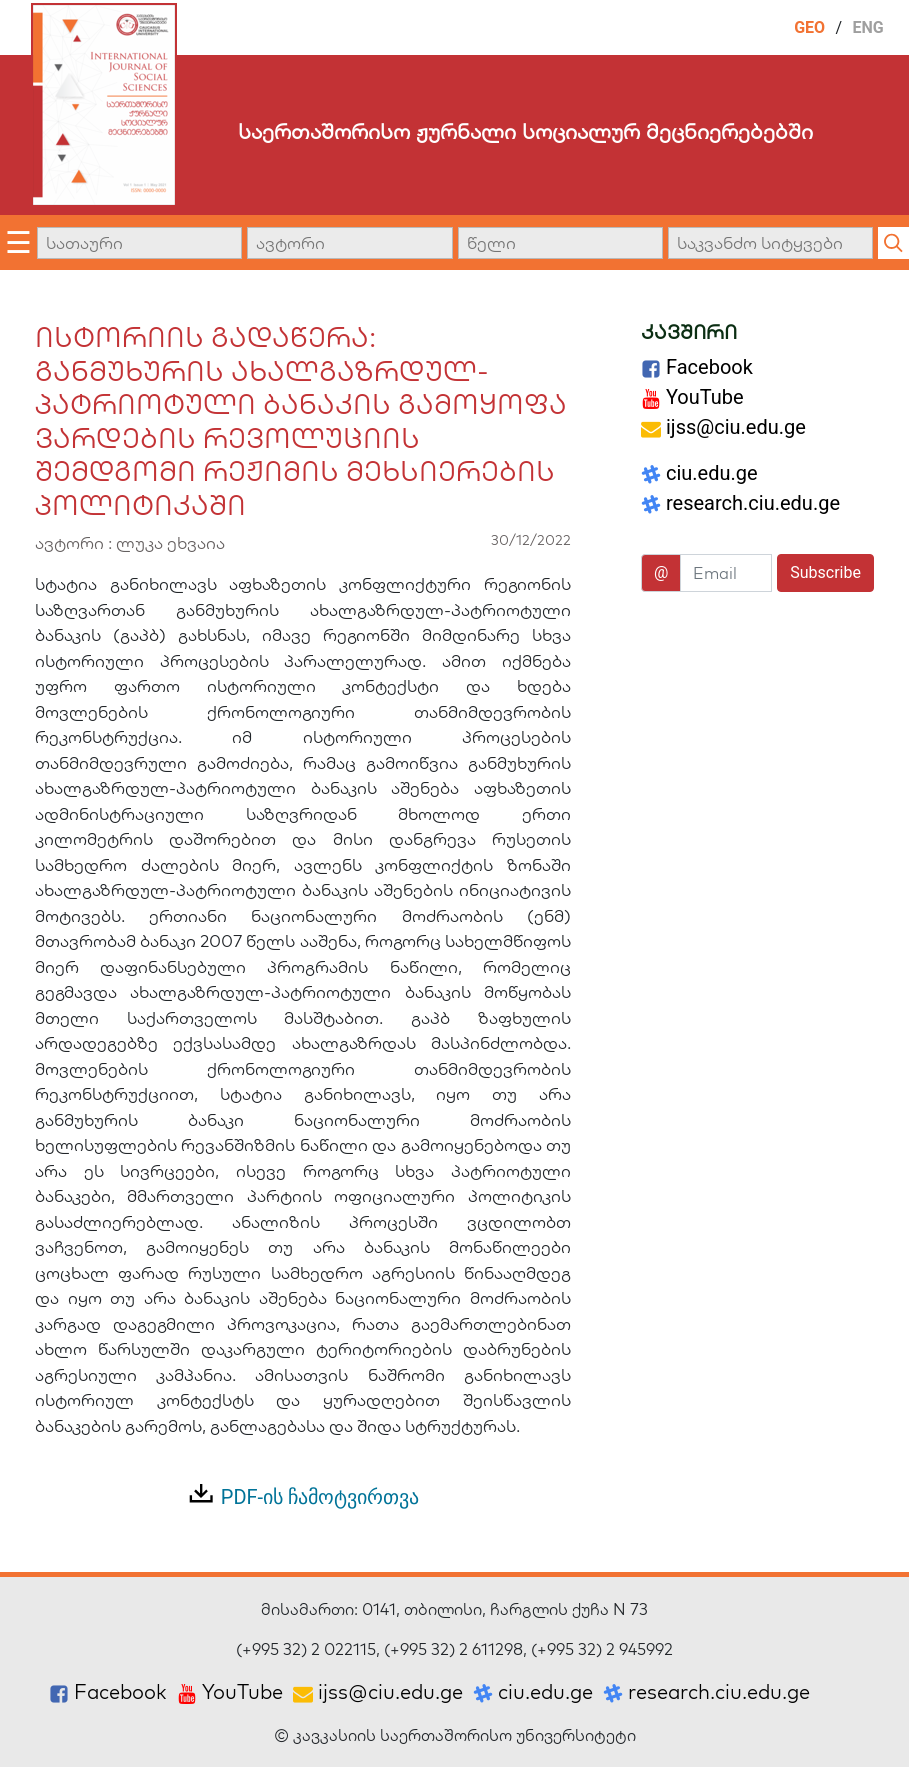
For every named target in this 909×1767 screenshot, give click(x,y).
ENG (868, 27)
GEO (809, 27)
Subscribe (825, 572)
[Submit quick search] (893, 243)
